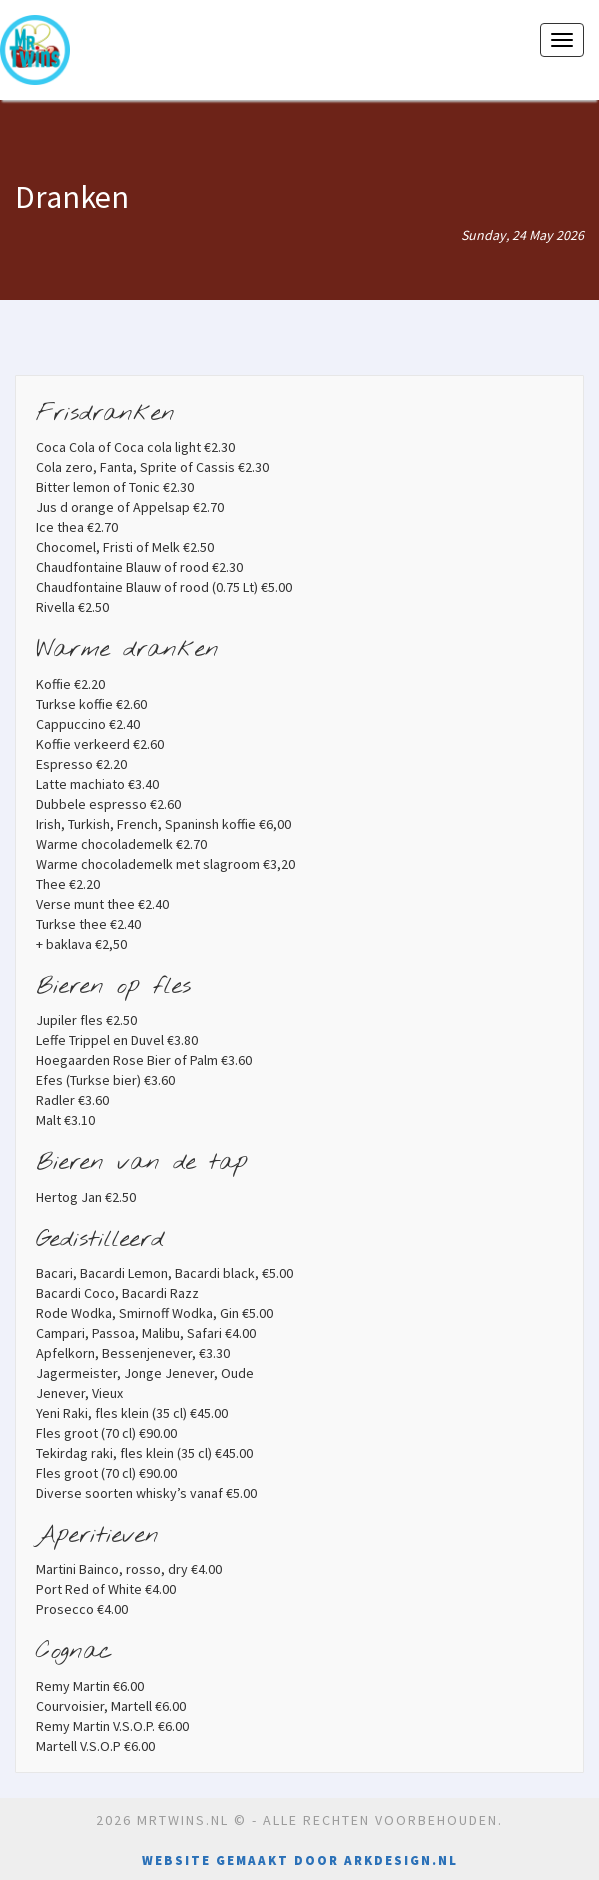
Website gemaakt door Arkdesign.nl (300, 1860)
